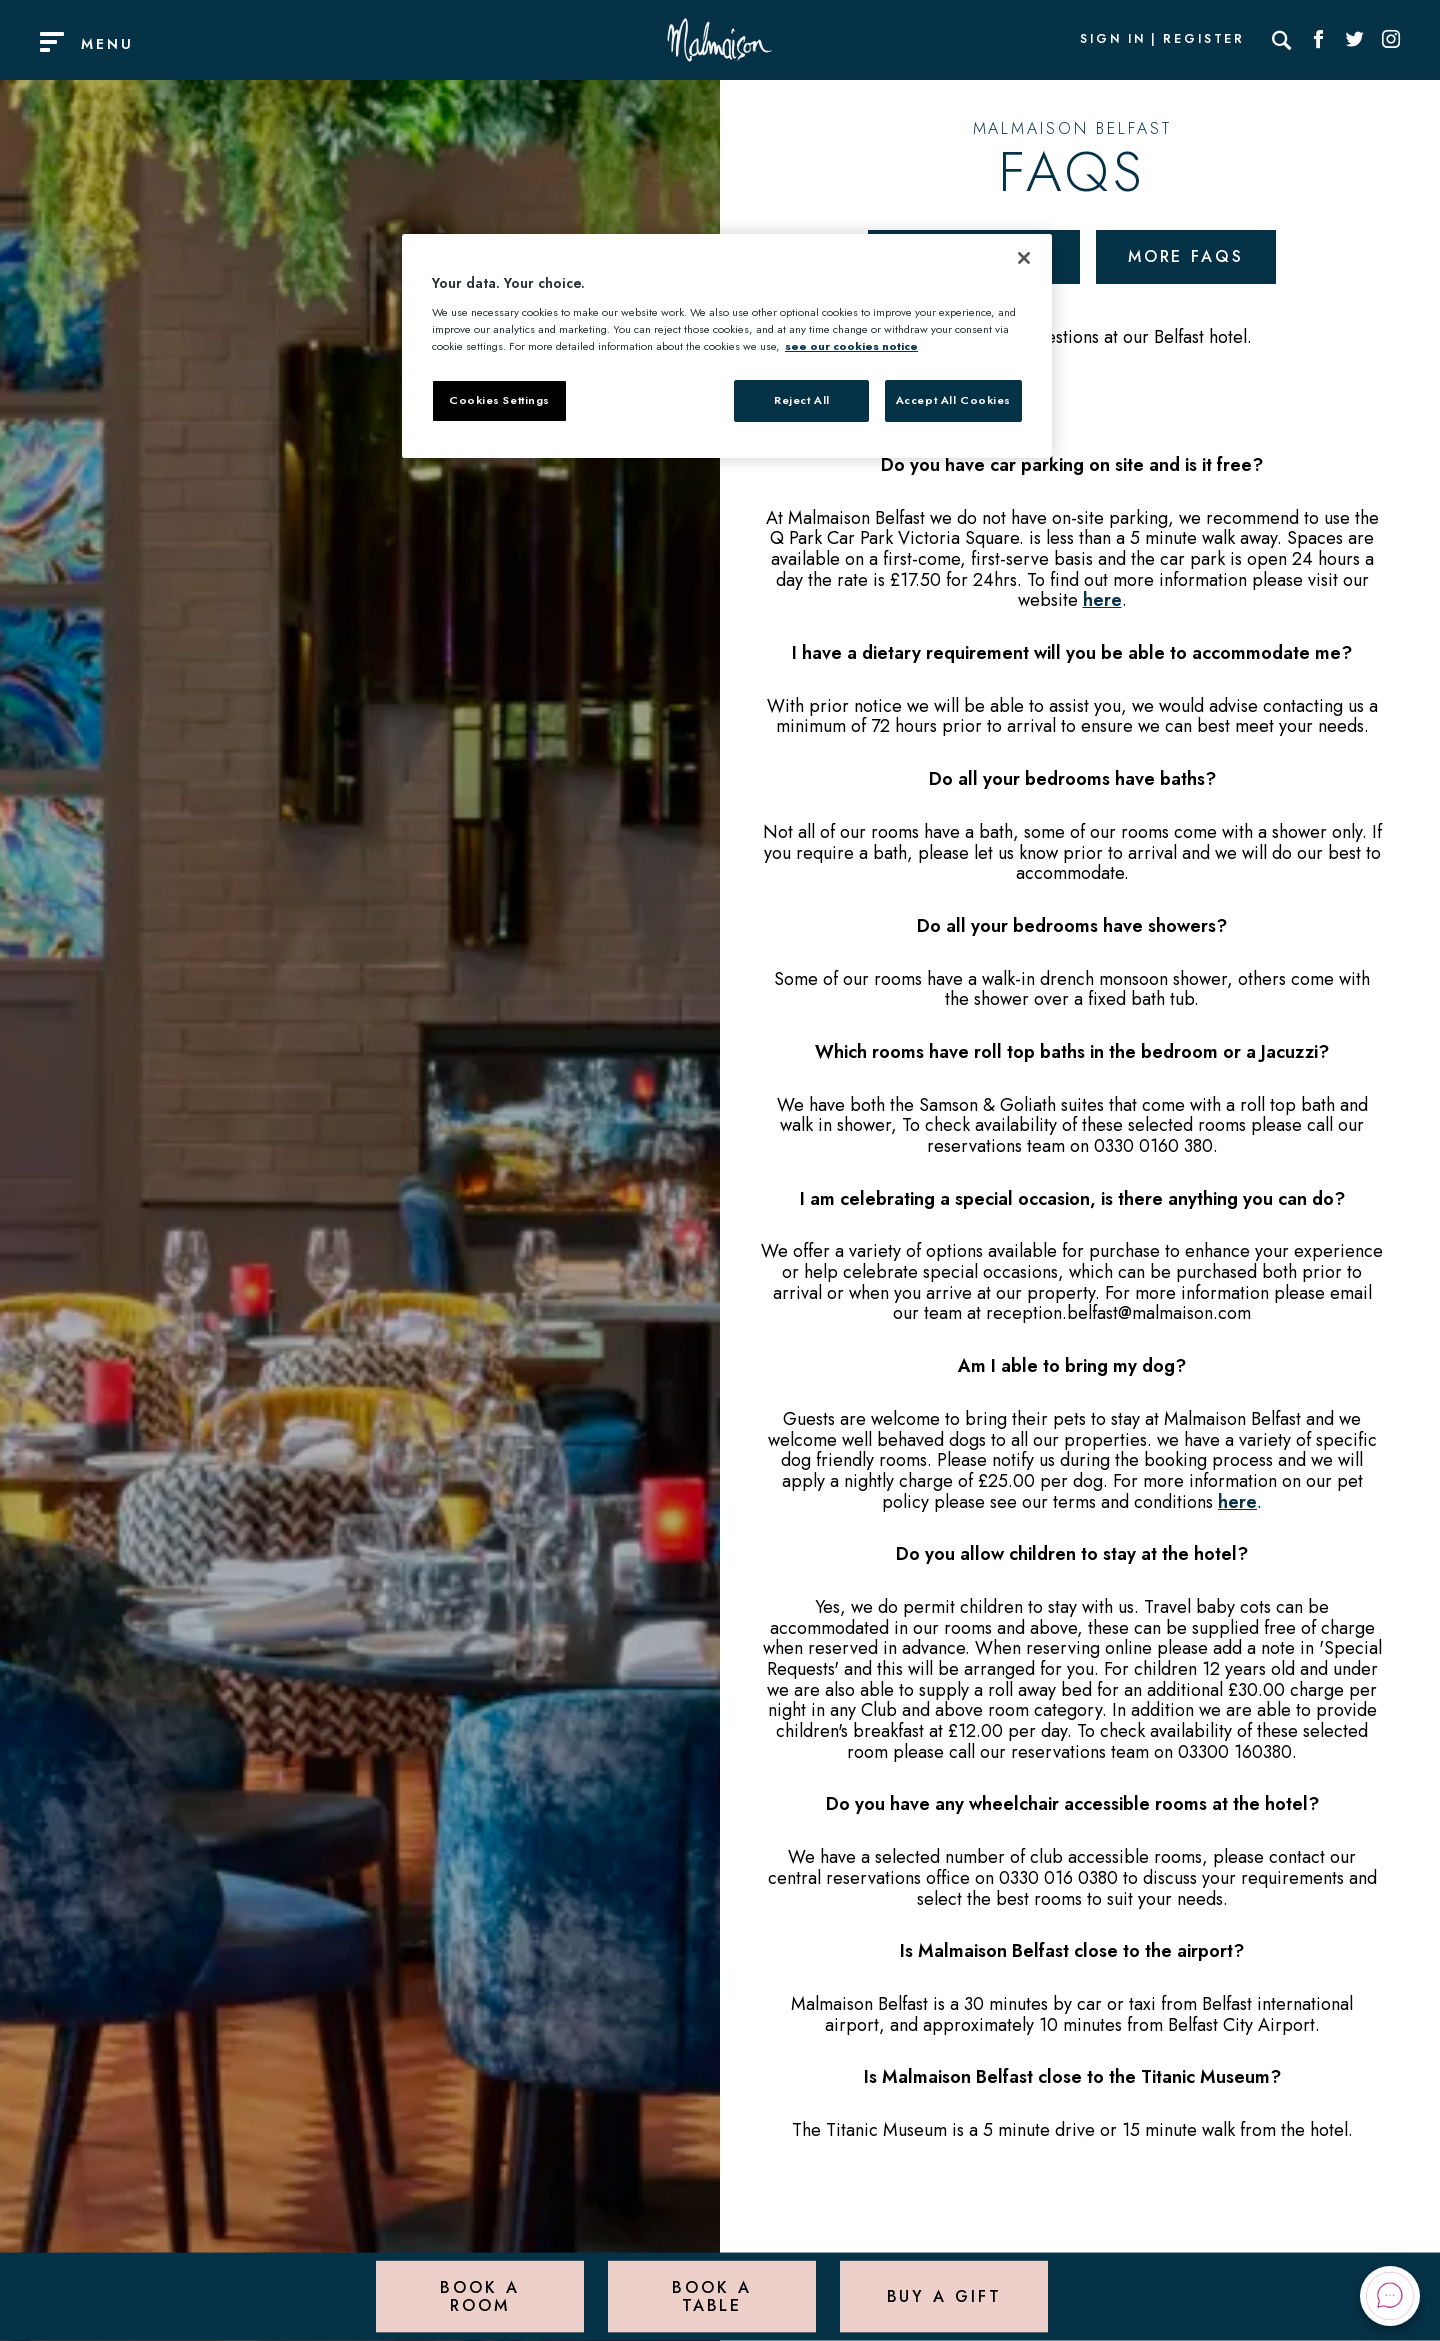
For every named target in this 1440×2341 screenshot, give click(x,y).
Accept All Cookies (953, 400)
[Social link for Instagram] (1391, 40)
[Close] (1024, 258)
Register (1204, 40)
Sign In (1113, 40)
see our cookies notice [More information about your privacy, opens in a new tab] (851, 346)
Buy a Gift (944, 2295)
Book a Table (711, 2295)
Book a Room (479, 2295)
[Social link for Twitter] (1355, 40)
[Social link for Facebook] (1319, 40)
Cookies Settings (499, 400)
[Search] (1282, 40)
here (1102, 600)
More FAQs (1186, 256)
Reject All (802, 400)
